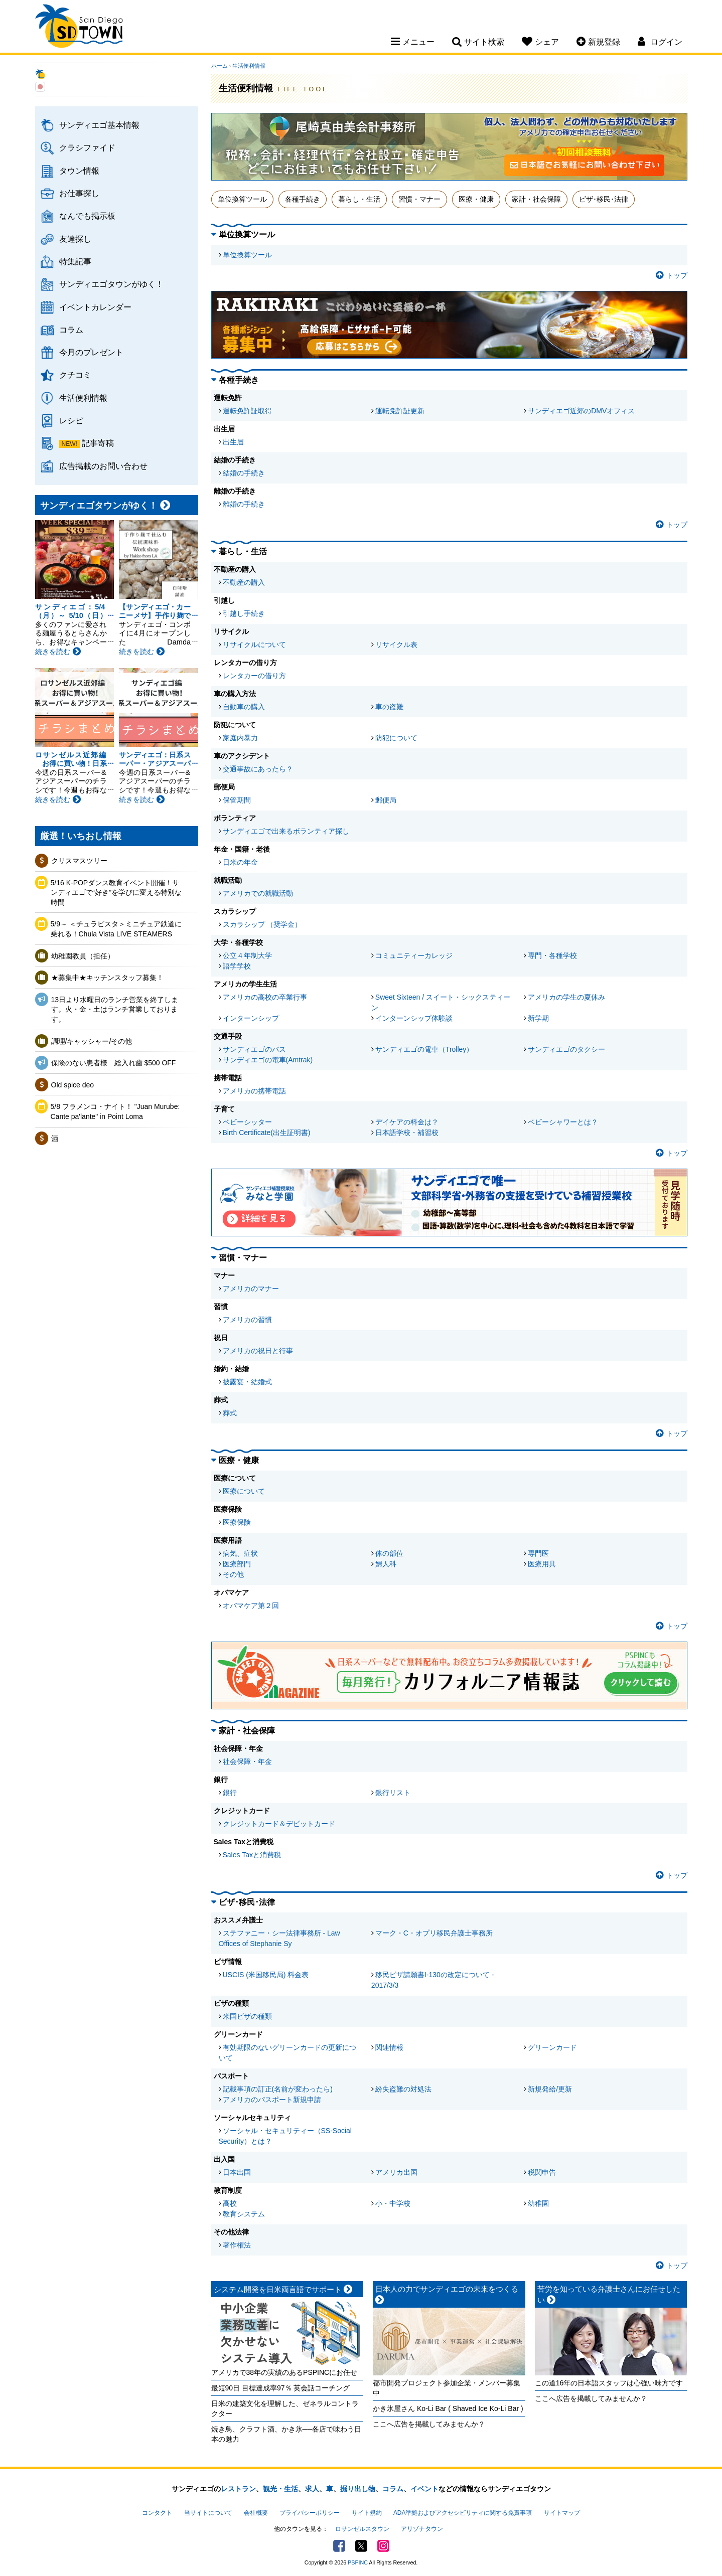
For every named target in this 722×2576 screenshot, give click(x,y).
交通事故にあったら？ (258, 769)
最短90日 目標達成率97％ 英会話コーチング (280, 2388)
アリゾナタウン (422, 2528)
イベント (424, 2489)
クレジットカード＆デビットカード (279, 1824)
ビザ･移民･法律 (603, 199)
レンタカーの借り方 (254, 676)
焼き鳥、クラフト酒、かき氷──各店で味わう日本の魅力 (286, 2434)
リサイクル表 (396, 644)
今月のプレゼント (91, 352)
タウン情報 (79, 170)
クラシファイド (87, 147)
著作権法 (237, 2245)
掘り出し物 (357, 2489)
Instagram (383, 2546)
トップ (671, 275)
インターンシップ (251, 1018)
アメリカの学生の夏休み (566, 997)
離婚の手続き (244, 504)
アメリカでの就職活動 (258, 893)
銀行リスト (392, 1793)
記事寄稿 (98, 442)
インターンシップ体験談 (414, 1018)
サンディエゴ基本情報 (99, 124)
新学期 (538, 1018)
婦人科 (385, 1564)
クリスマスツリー (79, 861)
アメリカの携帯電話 (254, 1091)
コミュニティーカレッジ (414, 955)
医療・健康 (476, 199)
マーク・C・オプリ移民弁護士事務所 (434, 1933)
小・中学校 (392, 2203)
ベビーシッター (247, 1122)
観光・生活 (280, 2489)
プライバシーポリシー (309, 2512)
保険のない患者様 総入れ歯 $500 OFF (113, 1063)
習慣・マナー (419, 199)
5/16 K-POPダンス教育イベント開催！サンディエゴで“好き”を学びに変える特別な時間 (116, 892)
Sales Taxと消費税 (252, 1855)
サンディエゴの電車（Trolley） (424, 1049)
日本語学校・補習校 (407, 1133)
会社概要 (256, 2512)
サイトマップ (562, 2512)
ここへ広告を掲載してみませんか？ (429, 2424)
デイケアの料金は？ (407, 1122)
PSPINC (358, 2562)
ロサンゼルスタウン (362, 2528)
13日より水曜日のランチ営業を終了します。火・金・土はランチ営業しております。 (115, 1009)
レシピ (71, 420)
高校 (230, 2203)
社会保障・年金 (247, 1761)
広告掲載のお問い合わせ (103, 465)
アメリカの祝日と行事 (258, 1351)
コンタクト (157, 2512)
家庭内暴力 (240, 738)
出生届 (233, 442)
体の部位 (389, 1553)
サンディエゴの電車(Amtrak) (268, 1060)
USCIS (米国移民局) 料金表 (266, 1975)
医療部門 (237, 1564)
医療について (244, 1491)
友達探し (75, 238)
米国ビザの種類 (247, 2016)
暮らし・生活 (359, 199)
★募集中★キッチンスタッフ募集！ (107, 978)
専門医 (538, 1553)
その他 (233, 1574)
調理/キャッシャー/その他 (91, 1041)
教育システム (244, 2214)
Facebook (339, 2546)
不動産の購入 (244, 582)
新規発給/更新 (550, 2089)
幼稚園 (538, 2203)
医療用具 (542, 1564)
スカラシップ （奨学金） (262, 924)
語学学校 (237, 966)
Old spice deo (72, 1085)
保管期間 (237, 800)
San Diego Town (79, 28)
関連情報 (389, 2047)
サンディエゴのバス (254, 1049)
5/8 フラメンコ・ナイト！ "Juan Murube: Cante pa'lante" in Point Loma (115, 1111)
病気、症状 (240, 1553)
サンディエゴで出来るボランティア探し (286, 831)
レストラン (238, 2489)
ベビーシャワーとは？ (563, 1122)
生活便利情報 (83, 397)
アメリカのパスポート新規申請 (272, 2100)
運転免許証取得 (247, 411)
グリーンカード (552, 2047)
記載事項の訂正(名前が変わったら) (278, 2089)
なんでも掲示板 (87, 215)
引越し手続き (244, 613)
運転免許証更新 (399, 411)
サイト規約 (367, 2512)
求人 (312, 2489)
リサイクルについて (254, 644)
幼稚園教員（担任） (82, 956)
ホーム (219, 66)
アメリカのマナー (251, 1288)
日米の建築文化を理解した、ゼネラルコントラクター (285, 2408)
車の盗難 (389, 707)
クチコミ (75, 374)
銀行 (230, 1793)
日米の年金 (240, 862)
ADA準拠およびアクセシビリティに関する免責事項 (462, 2512)
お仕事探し (79, 193)
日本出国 (237, 2172)
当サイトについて (208, 2512)
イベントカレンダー (95, 306)
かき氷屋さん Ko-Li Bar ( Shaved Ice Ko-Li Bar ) (448, 2408)
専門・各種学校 (552, 955)
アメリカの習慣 (247, 1320)
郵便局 (385, 800)
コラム (71, 329)
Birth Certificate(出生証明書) (267, 1133)
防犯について (396, 738)
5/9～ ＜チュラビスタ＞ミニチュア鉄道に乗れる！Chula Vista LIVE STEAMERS (116, 929)
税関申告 (542, 2172)
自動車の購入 (244, 707)
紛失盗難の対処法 (403, 2089)
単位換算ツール (242, 199)
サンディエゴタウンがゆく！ (111, 283)
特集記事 (75, 261)
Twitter (361, 2546)
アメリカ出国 (396, 2172)
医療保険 (237, 1522)
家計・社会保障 (536, 199)
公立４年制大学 (247, 955)
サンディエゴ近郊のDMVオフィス (581, 411)
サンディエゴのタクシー (566, 1049)
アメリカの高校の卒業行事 (265, 997)
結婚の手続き (244, 473)
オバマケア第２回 (251, 1605)
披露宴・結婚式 (247, 1382)
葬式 (230, 1413)
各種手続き (302, 199)
